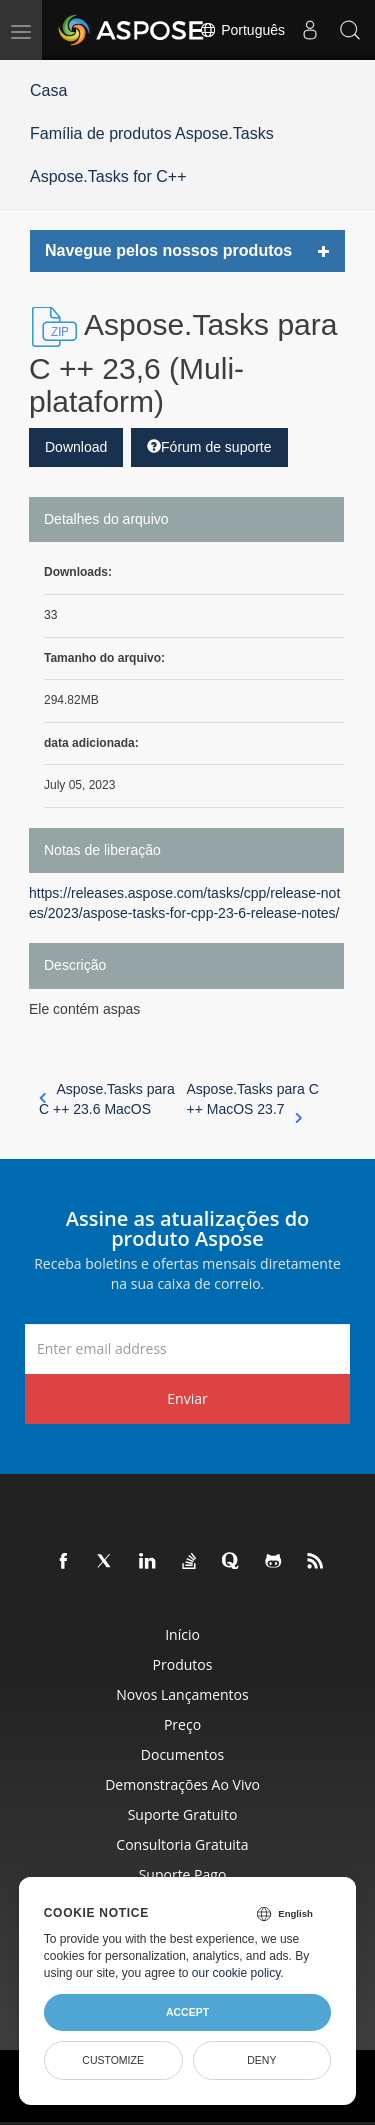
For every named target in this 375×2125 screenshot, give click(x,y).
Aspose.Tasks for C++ (108, 176)
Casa (48, 90)
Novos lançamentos (182, 1694)
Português (242, 30)
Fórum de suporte (209, 447)
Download (76, 447)
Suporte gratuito (183, 1814)
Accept (187, 2012)
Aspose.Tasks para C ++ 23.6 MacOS (107, 1099)
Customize (113, 2060)
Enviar (187, 1398)
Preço (182, 1724)
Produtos (183, 1664)
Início (182, 1634)
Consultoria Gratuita (182, 1844)
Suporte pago (183, 1874)
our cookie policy (236, 1973)
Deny (261, 2060)
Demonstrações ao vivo (182, 1784)
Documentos (182, 1754)
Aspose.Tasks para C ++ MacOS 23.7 (253, 1100)
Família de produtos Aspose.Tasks (152, 133)
